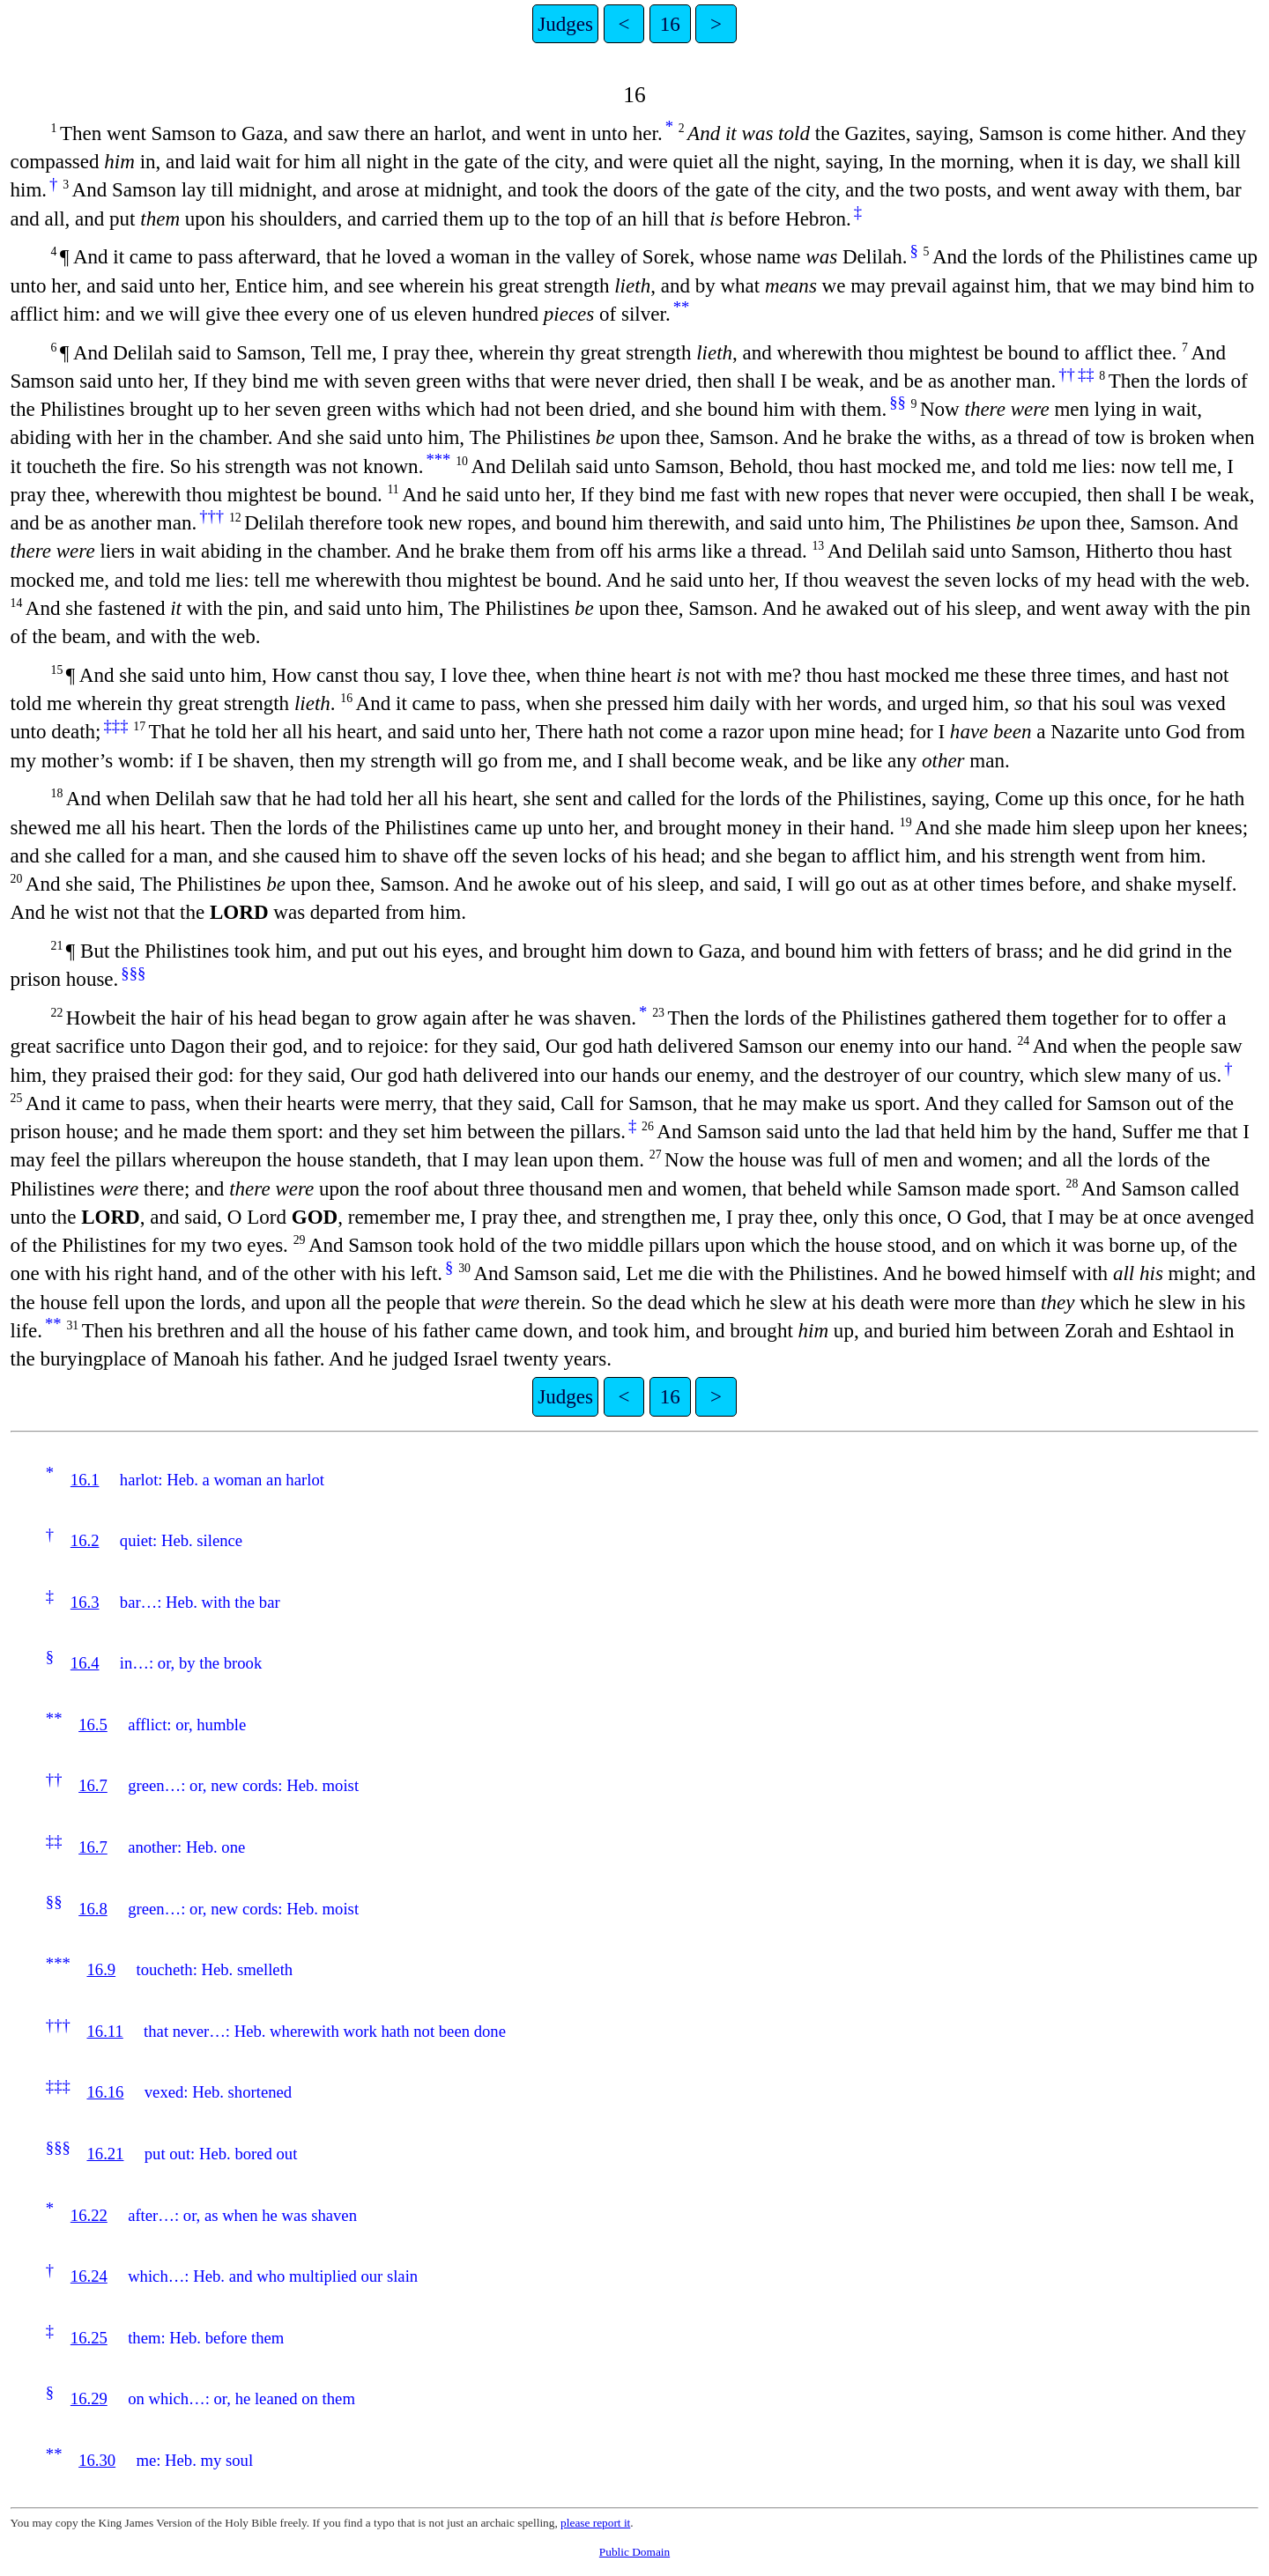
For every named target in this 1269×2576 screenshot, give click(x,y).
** (681, 307)
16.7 (93, 1785)
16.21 (104, 2153)
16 (670, 23)
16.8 (93, 1908)
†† (1066, 374)
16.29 (89, 2398)
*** (438, 459)
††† (211, 516)
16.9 (100, 1969)
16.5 (93, 1724)
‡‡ (1086, 374)
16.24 (89, 2276)
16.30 (96, 2460)
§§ (897, 402)
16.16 (104, 2092)
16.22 (89, 2215)
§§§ (133, 973)
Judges (565, 23)
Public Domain (634, 2551)
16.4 (85, 1663)
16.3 (85, 1602)
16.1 (85, 1479)
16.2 (85, 1540)
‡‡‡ (115, 725)
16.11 (104, 2031)
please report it (595, 2522)
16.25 (89, 2337)
